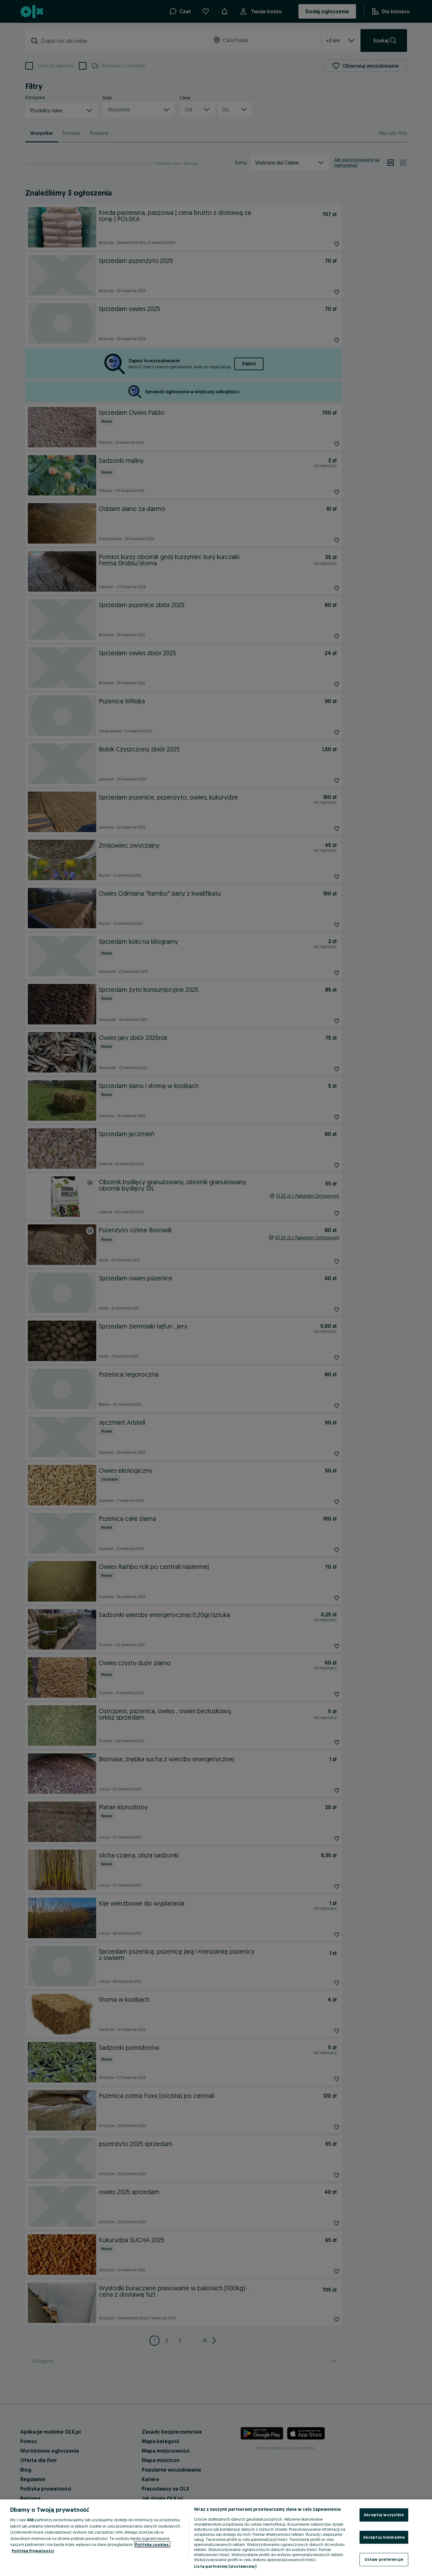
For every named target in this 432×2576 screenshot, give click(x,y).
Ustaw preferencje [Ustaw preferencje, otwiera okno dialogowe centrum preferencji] (384, 2559)
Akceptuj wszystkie (384, 2514)
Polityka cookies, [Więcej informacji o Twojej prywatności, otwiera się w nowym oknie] (152, 2544)
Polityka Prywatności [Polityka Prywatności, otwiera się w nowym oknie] (33, 2550)
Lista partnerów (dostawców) (225, 2566)
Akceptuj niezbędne (384, 2537)
